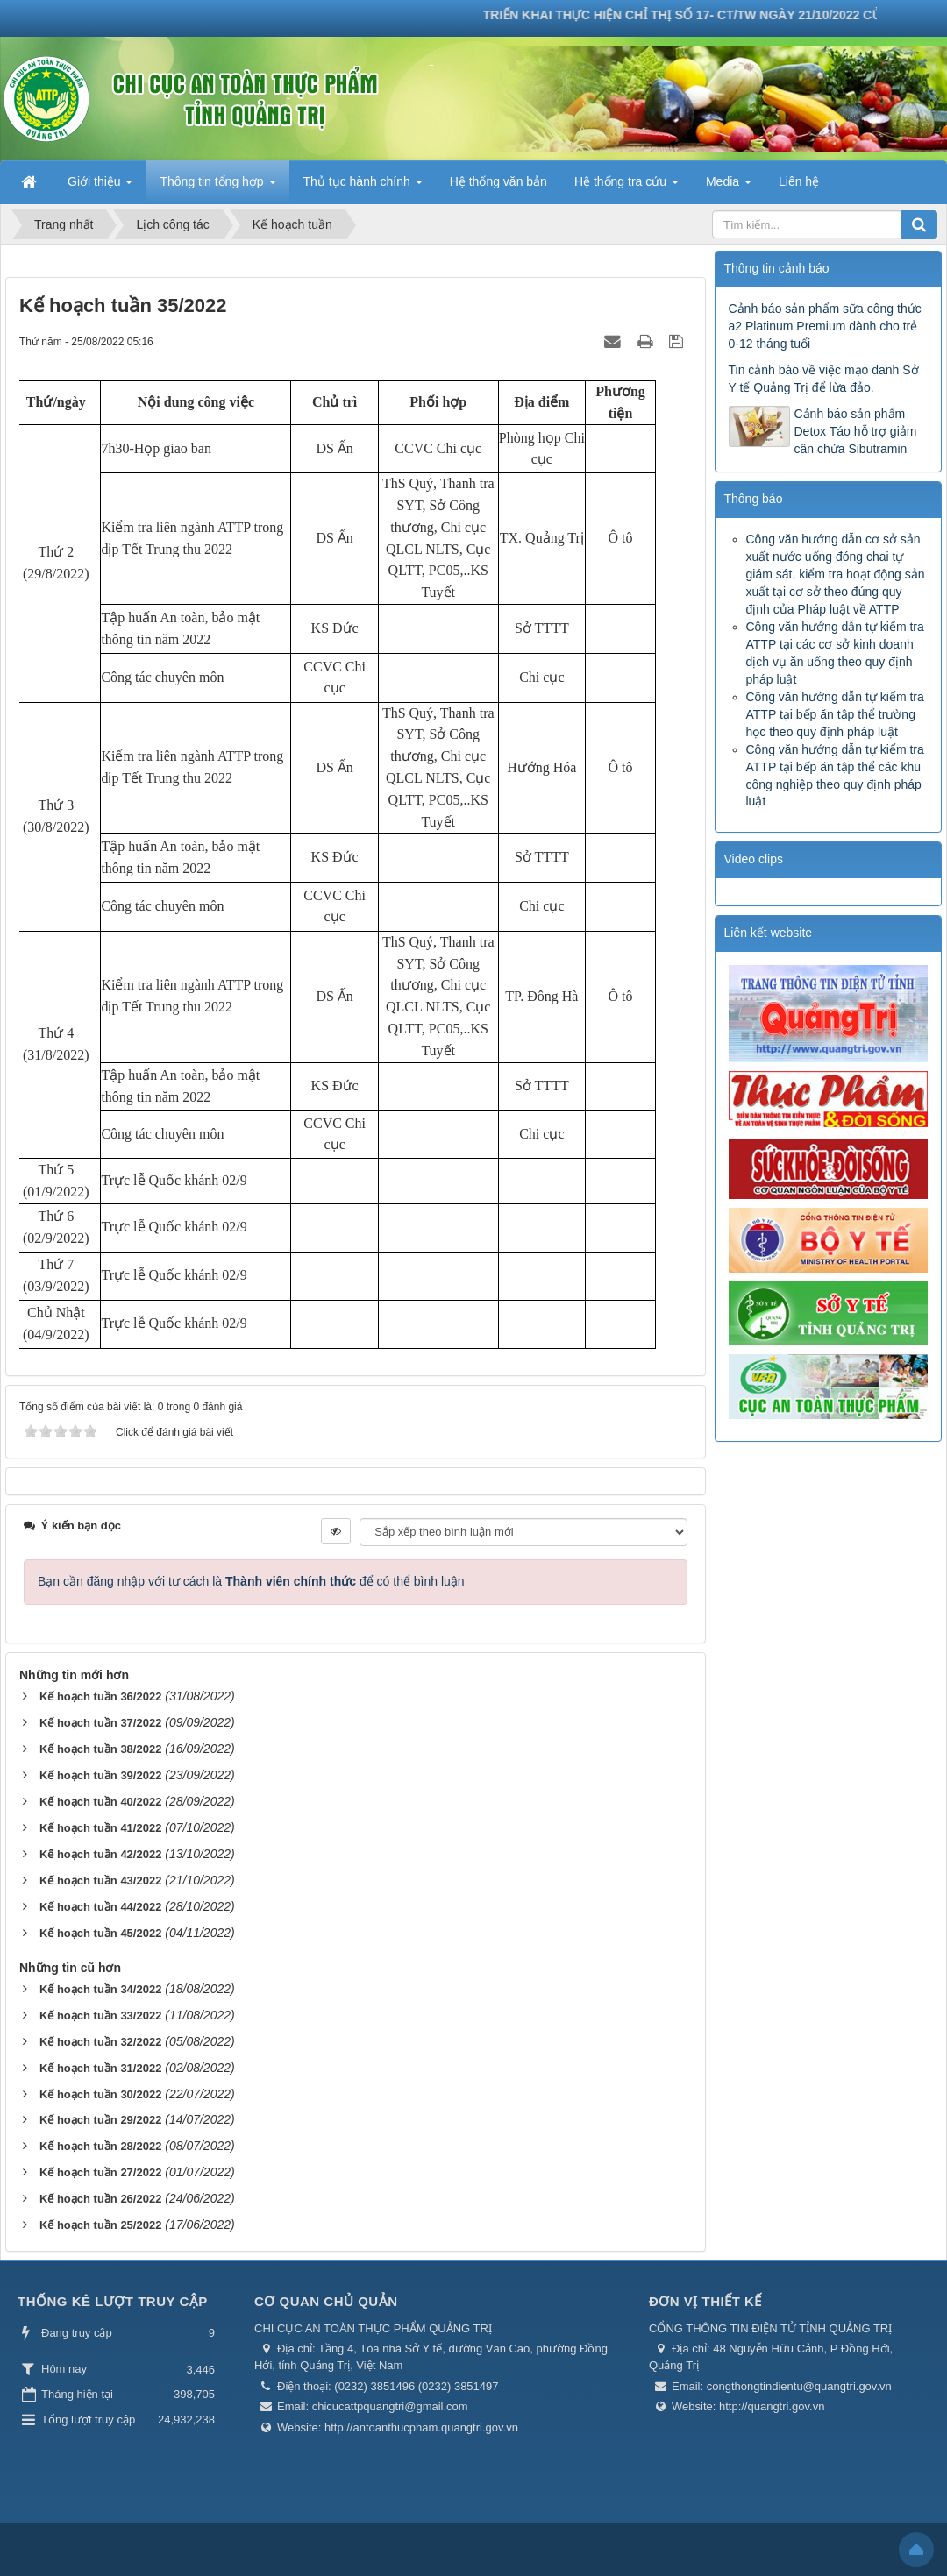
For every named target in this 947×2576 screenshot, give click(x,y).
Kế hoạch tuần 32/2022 (100, 2041)
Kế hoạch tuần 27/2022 (100, 2172)
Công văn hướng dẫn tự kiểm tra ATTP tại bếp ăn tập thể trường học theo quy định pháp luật (835, 714)
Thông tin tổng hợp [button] (217, 186)
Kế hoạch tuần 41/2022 (100, 1827)
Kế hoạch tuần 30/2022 (100, 2094)
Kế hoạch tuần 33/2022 (100, 2015)
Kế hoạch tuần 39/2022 (100, 1775)
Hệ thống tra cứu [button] (626, 186)
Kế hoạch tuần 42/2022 (100, 1854)
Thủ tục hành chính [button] (363, 186)
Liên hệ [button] (799, 181)
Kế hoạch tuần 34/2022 (100, 1989)
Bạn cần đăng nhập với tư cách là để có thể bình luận (251, 1581)
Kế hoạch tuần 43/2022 (100, 1880)
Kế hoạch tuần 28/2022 (100, 2146)
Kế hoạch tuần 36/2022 (100, 1696)
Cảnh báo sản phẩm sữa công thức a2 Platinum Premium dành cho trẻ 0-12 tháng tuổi (825, 326)
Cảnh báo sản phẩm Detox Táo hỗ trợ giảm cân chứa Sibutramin (855, 431)
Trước (688, 861)
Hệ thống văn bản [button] (498, 181)
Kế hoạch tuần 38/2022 (100, 1749)
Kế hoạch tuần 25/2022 (100, 2225)
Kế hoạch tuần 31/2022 (100, 2068)
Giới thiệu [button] (100, 186)
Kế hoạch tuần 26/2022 (100, 2198)
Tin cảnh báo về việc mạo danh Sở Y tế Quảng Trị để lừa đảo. (824, 378)
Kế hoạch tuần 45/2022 (100, 1933)
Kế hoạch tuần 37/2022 (100, 1722)
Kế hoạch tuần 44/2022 (100, 1906)
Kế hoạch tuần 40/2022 (100, 1801)
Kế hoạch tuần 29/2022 (100, 2119)
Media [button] (728, 186)
